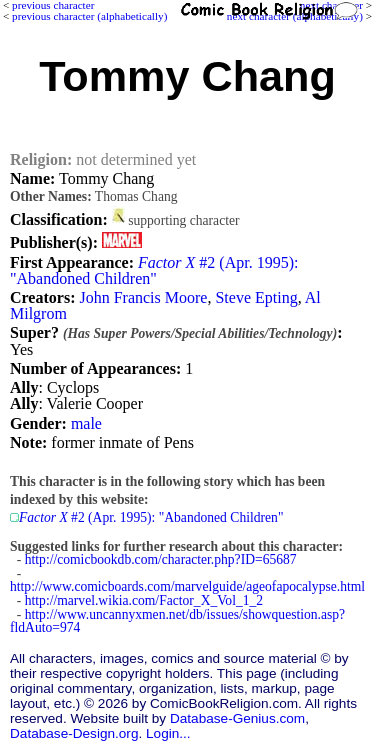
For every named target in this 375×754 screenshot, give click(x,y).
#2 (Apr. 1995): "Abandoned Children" (154, 270)
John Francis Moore (143, 297)
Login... (168, 733)
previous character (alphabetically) (89, 16)
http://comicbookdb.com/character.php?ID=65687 (161, 559)
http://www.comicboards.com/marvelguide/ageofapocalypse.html (187, 586)
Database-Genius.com (237, 718)
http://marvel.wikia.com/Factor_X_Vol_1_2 (144, 600)
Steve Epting (256, 297)
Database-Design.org (74, 733)
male (86, 423)
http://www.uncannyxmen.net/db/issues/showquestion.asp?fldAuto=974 (177, 621)
